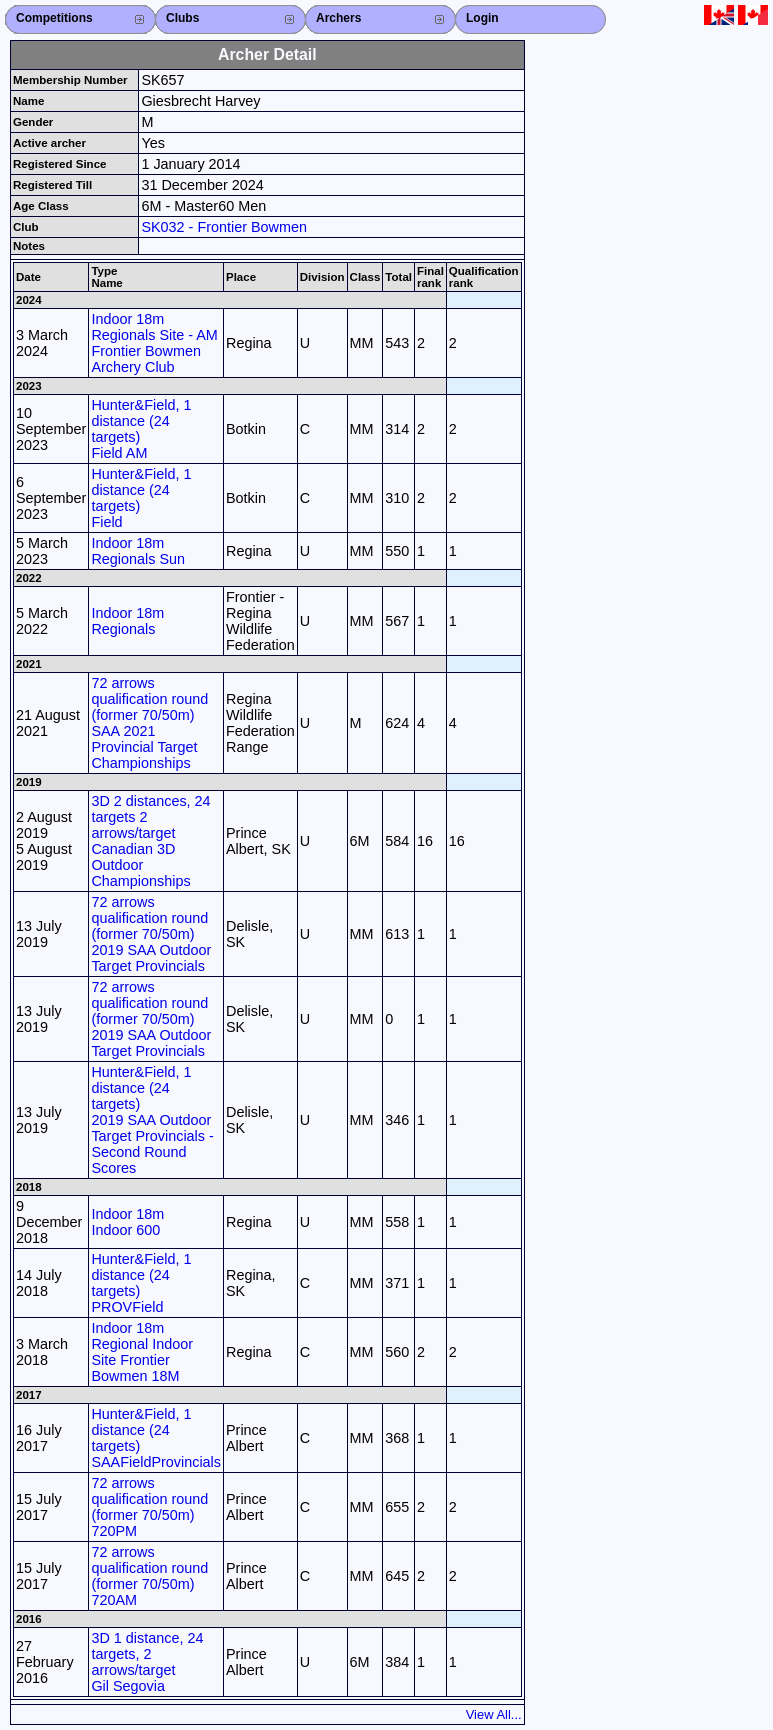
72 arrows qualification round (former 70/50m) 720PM (149, 1507)
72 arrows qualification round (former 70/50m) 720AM (149, 1576)
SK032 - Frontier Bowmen (224, 227)
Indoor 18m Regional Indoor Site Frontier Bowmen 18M (142, 1352)
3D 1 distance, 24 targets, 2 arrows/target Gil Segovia (147, 1662)
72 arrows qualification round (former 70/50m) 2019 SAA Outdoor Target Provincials (151, 934)
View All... (494, 1714)
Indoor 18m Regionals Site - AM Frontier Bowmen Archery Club (154, 343)
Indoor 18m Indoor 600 (127, 1222)
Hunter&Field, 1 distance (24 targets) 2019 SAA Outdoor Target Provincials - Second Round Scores (152, 1120)
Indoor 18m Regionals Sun (138, 551)
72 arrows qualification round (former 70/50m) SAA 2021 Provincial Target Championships (149, 723)
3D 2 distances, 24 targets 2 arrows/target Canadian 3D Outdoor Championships (150, 841)
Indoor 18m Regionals (127, 621)
